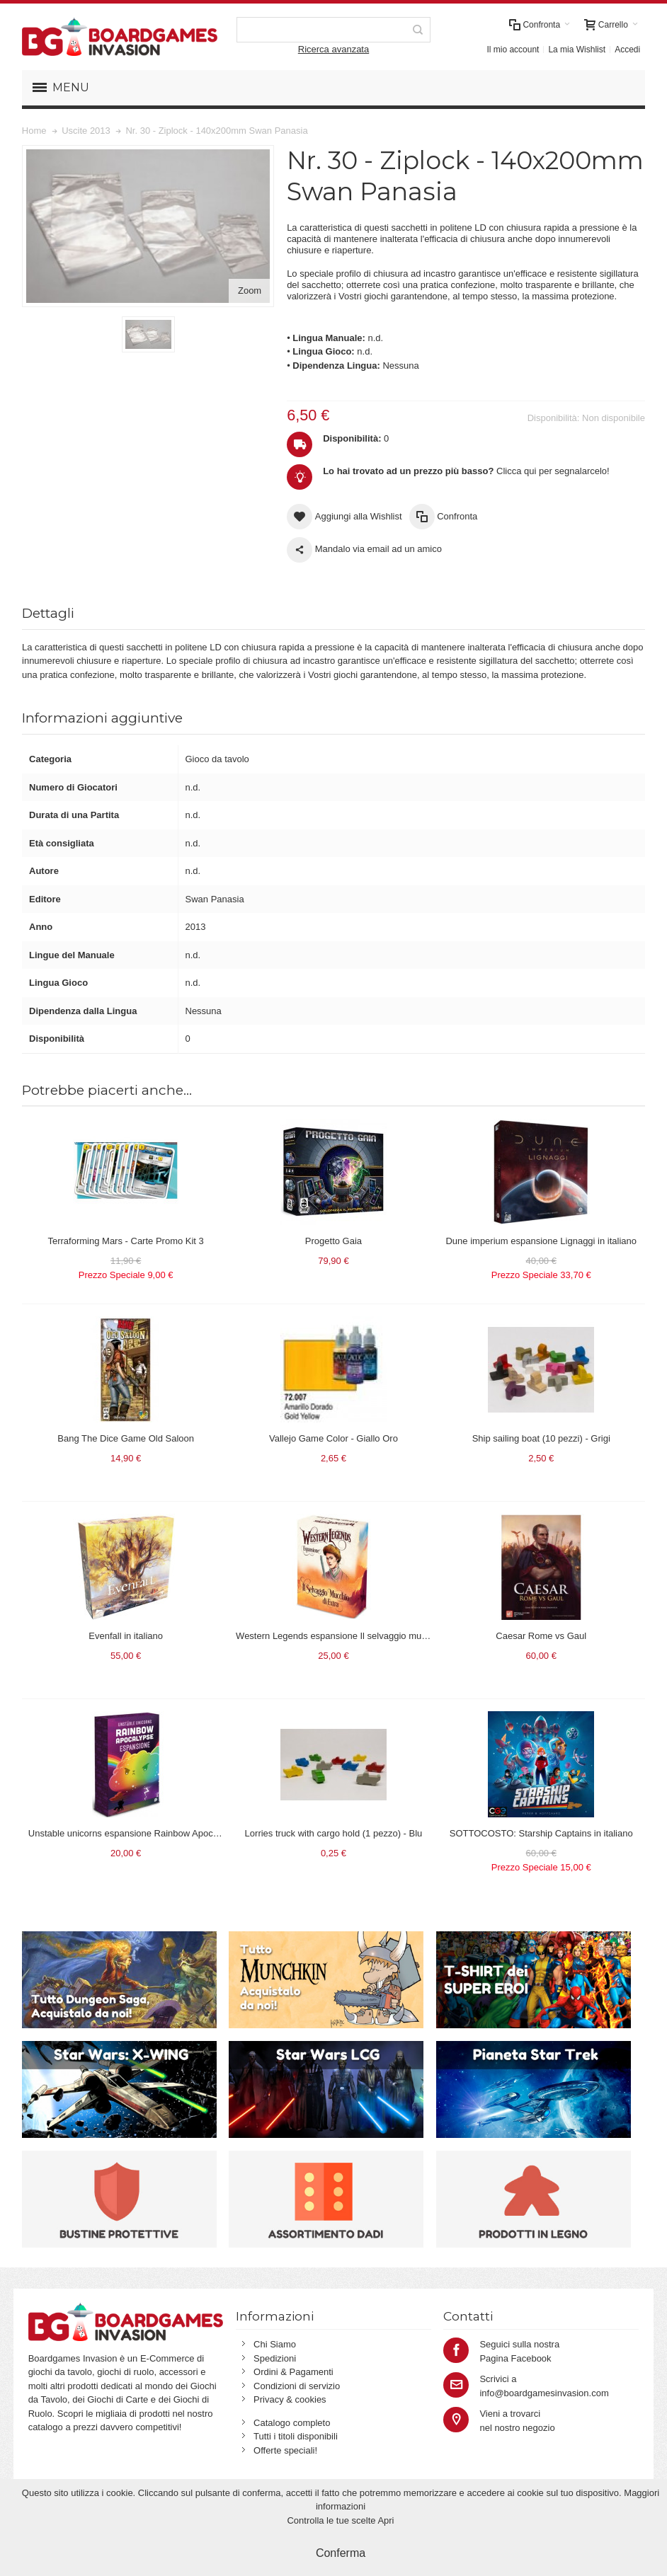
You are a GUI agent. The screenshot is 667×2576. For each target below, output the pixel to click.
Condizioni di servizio (296, 2386)
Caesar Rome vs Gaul (541, 1636)
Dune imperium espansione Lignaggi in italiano (541, 1241)
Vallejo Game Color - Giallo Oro (333, 1438)
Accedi (627, 49)
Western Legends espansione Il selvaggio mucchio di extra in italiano (376, 1636)
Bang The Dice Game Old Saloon (125, 1438)
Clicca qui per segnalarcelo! (466, 471)
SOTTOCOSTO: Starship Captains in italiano (541, 1833)
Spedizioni (274, 2358)
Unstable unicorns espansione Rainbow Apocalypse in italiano (154, 1833)
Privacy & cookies (289, 2399)
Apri (385, 2520)
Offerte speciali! (285, 2450)
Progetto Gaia (333, 1241)
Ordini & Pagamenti (293, 2372)
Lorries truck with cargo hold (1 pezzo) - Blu (334, 1833)
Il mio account (512, 49)
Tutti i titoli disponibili (295, 2436)
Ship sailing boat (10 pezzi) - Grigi (541, 1438)
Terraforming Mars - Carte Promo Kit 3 (125, 1241)
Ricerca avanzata (333, 49)
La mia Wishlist (576, 49)
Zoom (249, 290)
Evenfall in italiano (126, 1636)
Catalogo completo (291, 2422)
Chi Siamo (274, 2344)
